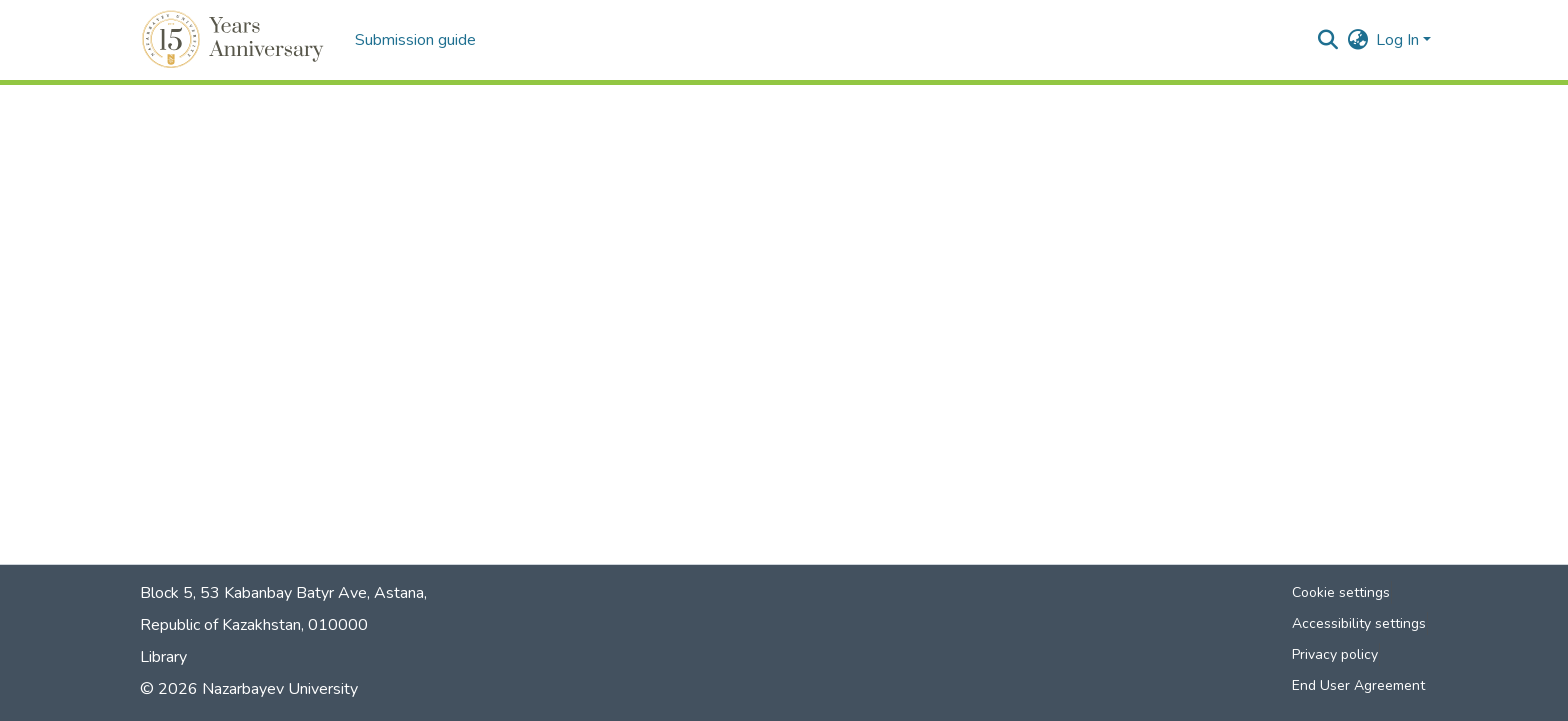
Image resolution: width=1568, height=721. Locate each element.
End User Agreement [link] (1358, 685)
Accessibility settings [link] (1359, 623)
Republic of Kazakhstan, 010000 (254, 625)
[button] (235, 40)
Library (163, 657)
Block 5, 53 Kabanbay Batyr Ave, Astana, (283, 593)
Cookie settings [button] (1341, 592)
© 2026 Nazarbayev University (249, 689)
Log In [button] (1399, 40)
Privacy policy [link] (1335, 654)
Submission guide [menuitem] (415, 40)
